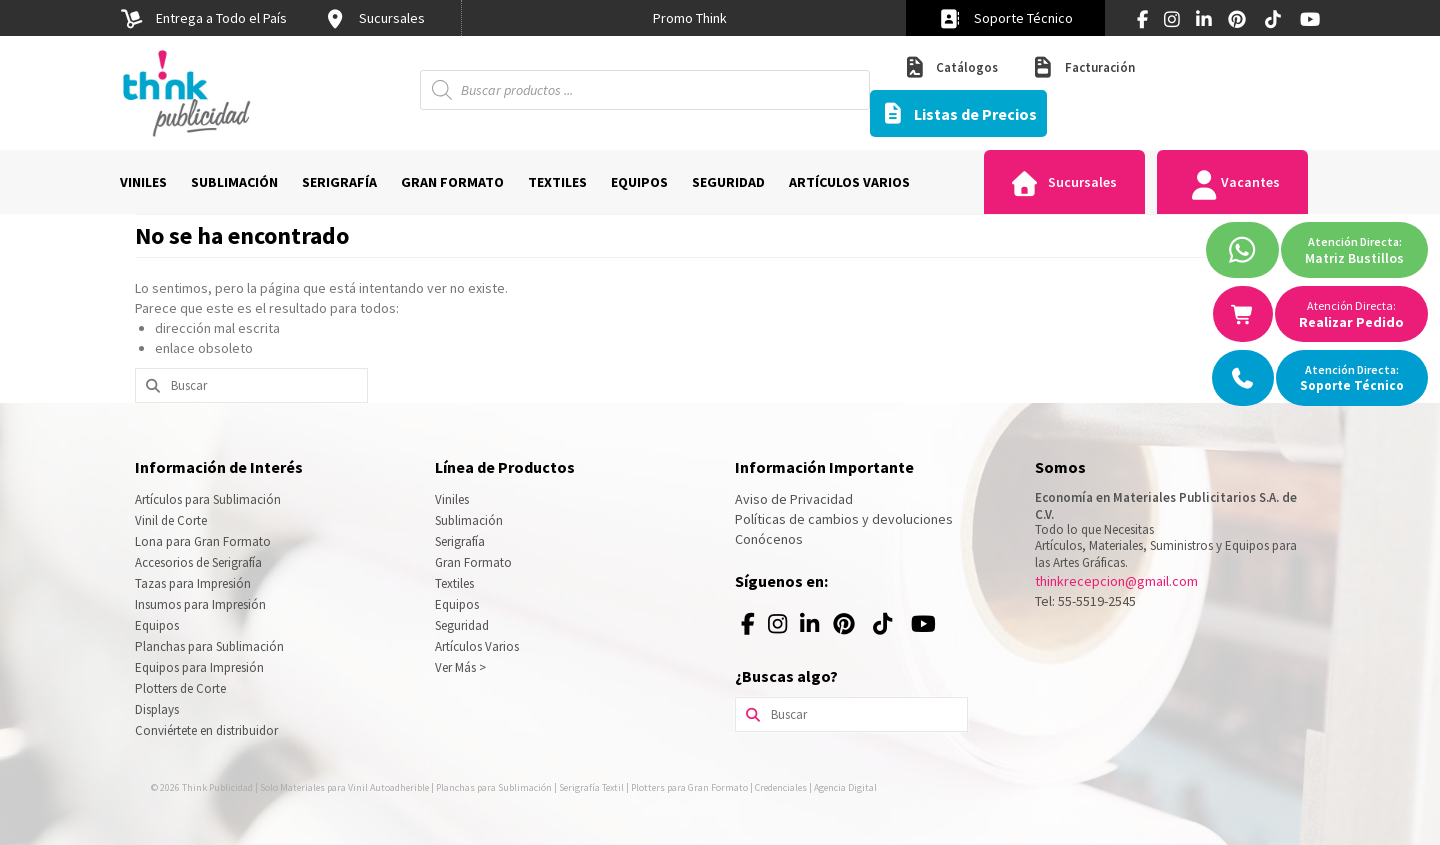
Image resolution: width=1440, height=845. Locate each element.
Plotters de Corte (180, 688)
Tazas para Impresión (193, 583)
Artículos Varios (477, 646)
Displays (157, 709)
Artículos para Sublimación (208, 499)
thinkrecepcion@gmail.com (1116, 581)
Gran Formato (473, 562)
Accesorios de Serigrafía (198, 562)
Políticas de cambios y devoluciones (844, 519)
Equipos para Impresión (199, 667)
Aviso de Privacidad (794, 499)
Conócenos (769, 539)
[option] (690, 18)
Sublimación (469, 520)
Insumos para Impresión (200, 604)
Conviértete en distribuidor (206, 730)
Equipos (157, 625)
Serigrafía (460, 541)
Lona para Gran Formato (203, 541)
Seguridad (462, 625)
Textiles (454, 583)
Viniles (452, 499)
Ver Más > (460, 667)
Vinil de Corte (171, 520)
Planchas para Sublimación (209, 646)
